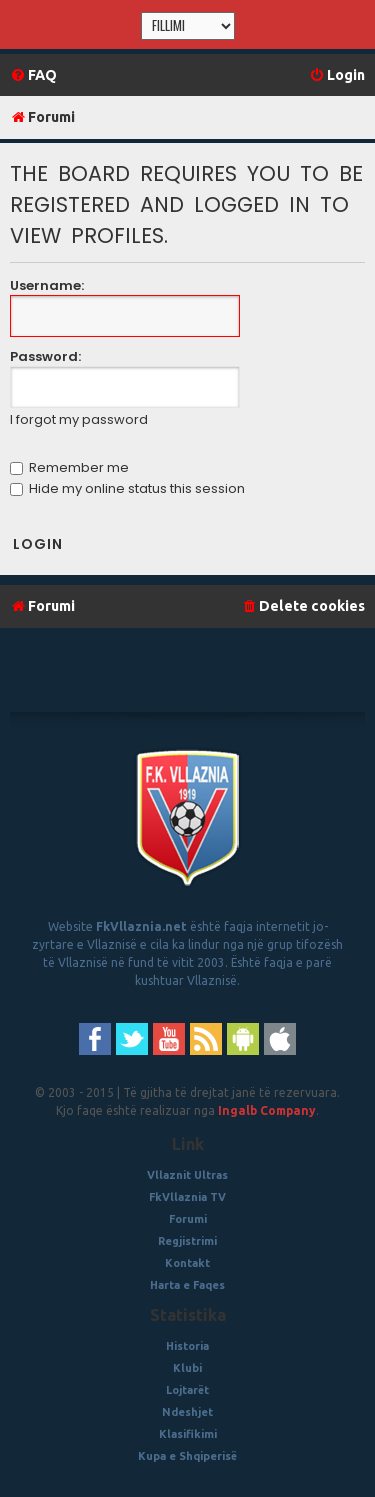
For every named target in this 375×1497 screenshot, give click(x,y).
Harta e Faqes (187, 1285)
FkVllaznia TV (187, 1197)
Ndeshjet (187, 1412)
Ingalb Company (267, 1110)
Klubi (187, 1368)
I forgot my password (79, 420)
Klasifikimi (188, 1434)
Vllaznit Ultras (187, 1175)
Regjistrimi (187, 1241)
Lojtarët (187, 1390)
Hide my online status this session (127, 488)
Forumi (188, 1219)
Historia (187, 1346)
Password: (45, 356)
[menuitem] (33, 75)
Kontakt (187, 1263)
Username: (47, 285)
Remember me (69, 467)
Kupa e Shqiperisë (187, 1456)
